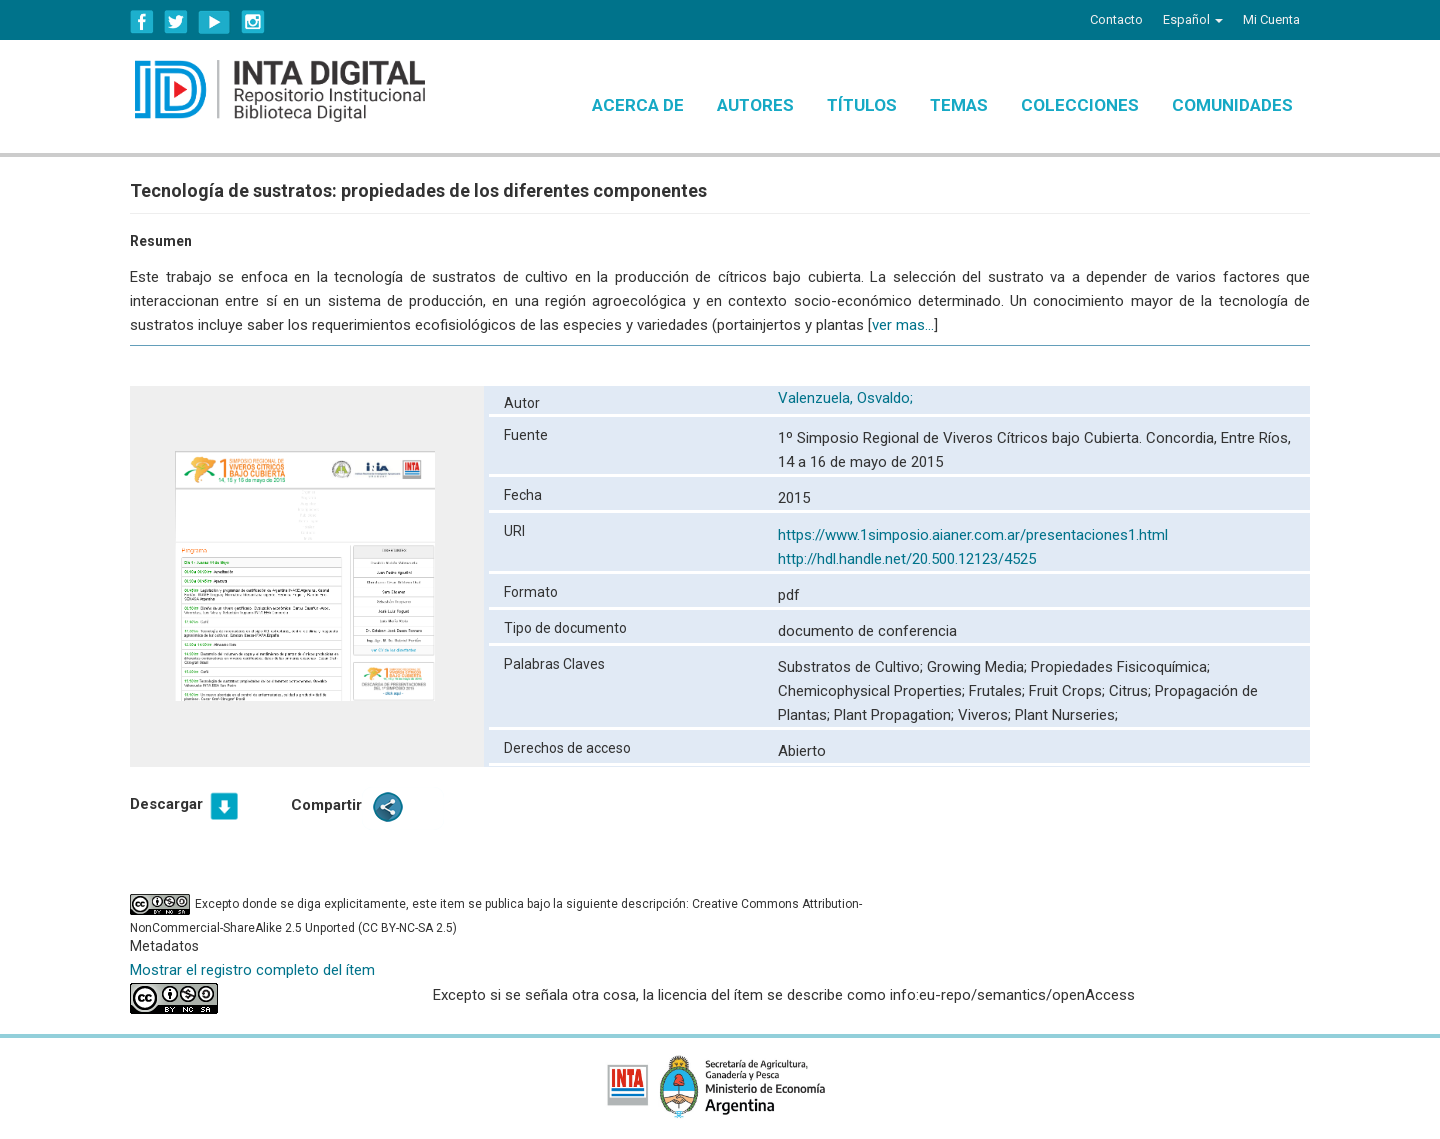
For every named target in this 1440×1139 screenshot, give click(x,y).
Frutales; (999, 691)
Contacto (1116, 19)
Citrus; (1132, 691)
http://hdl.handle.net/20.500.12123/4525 (907, 559)
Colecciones (1080, 105)
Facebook (142, 22)
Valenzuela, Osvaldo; (847, 398)
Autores (755, 105)
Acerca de (638, 105)
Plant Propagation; (896, 715)
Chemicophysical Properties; (873, 691)
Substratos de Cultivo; (852, 667)
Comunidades (1232, 105)
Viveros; (986, 715)
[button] (1193, 20)
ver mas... (903, 325)
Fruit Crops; (1069, 691)
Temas (959, 105)
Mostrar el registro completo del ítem (252, 970)
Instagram (253, 22)
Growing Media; (979, 667)
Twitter (176, 22)
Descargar (166, 804)
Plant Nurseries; (1066, 715)
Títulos (862, 105)
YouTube (214, 22)
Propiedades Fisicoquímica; (1120, 667)
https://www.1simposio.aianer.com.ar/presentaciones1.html (973, 535)
